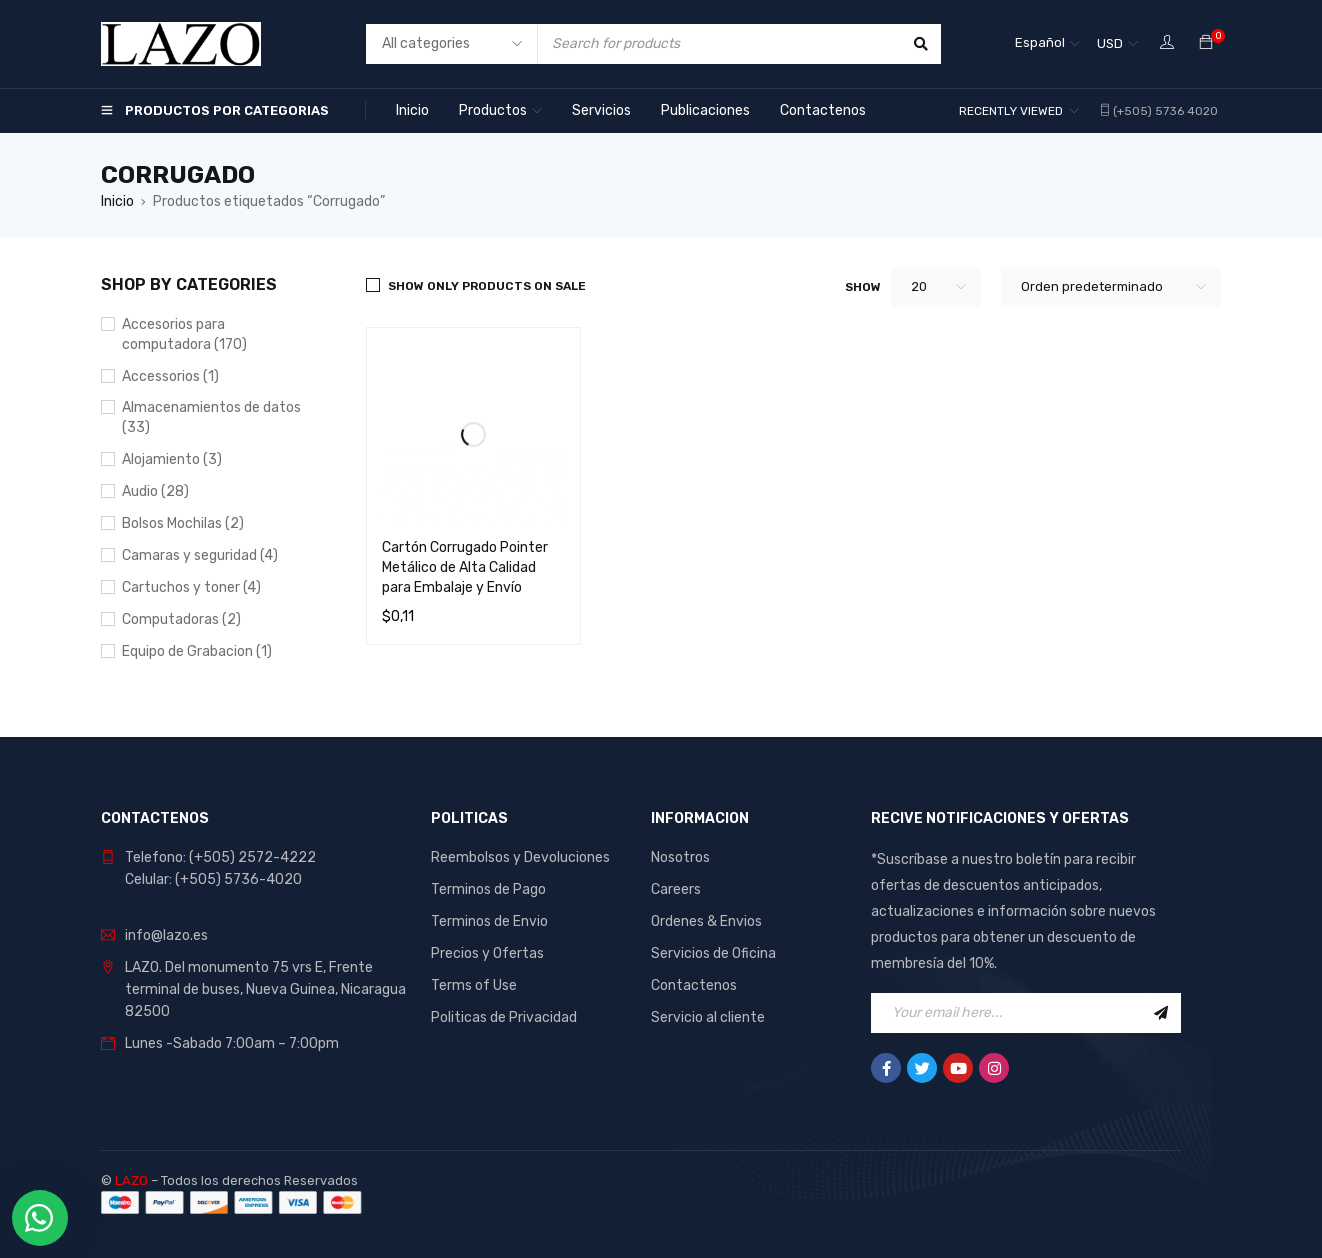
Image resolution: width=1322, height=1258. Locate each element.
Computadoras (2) (181, 619)
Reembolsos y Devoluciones (520, 857)
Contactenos (694, 985)
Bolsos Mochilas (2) (183, 523)
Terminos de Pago (488, 889)
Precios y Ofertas (487, 953)
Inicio (117, 201)
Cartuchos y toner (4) (191, 587)
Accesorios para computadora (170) (184, 334)
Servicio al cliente (708, 1017)
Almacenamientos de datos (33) (211, 417)
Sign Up (1161, 1013)
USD (1110, 43)
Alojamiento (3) (172, 459)
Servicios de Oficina (713, 953)
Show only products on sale (487, 286)
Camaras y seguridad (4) (200, 555)
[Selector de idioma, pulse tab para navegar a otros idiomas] (1047, 44)
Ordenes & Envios (706, 921)
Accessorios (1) (170, 376)
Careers (676, 889)
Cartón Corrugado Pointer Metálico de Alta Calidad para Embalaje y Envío (465, 567)
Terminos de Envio (489, 921)
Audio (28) (155, 491)
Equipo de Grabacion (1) (197, 651)
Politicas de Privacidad (504, 1017)
